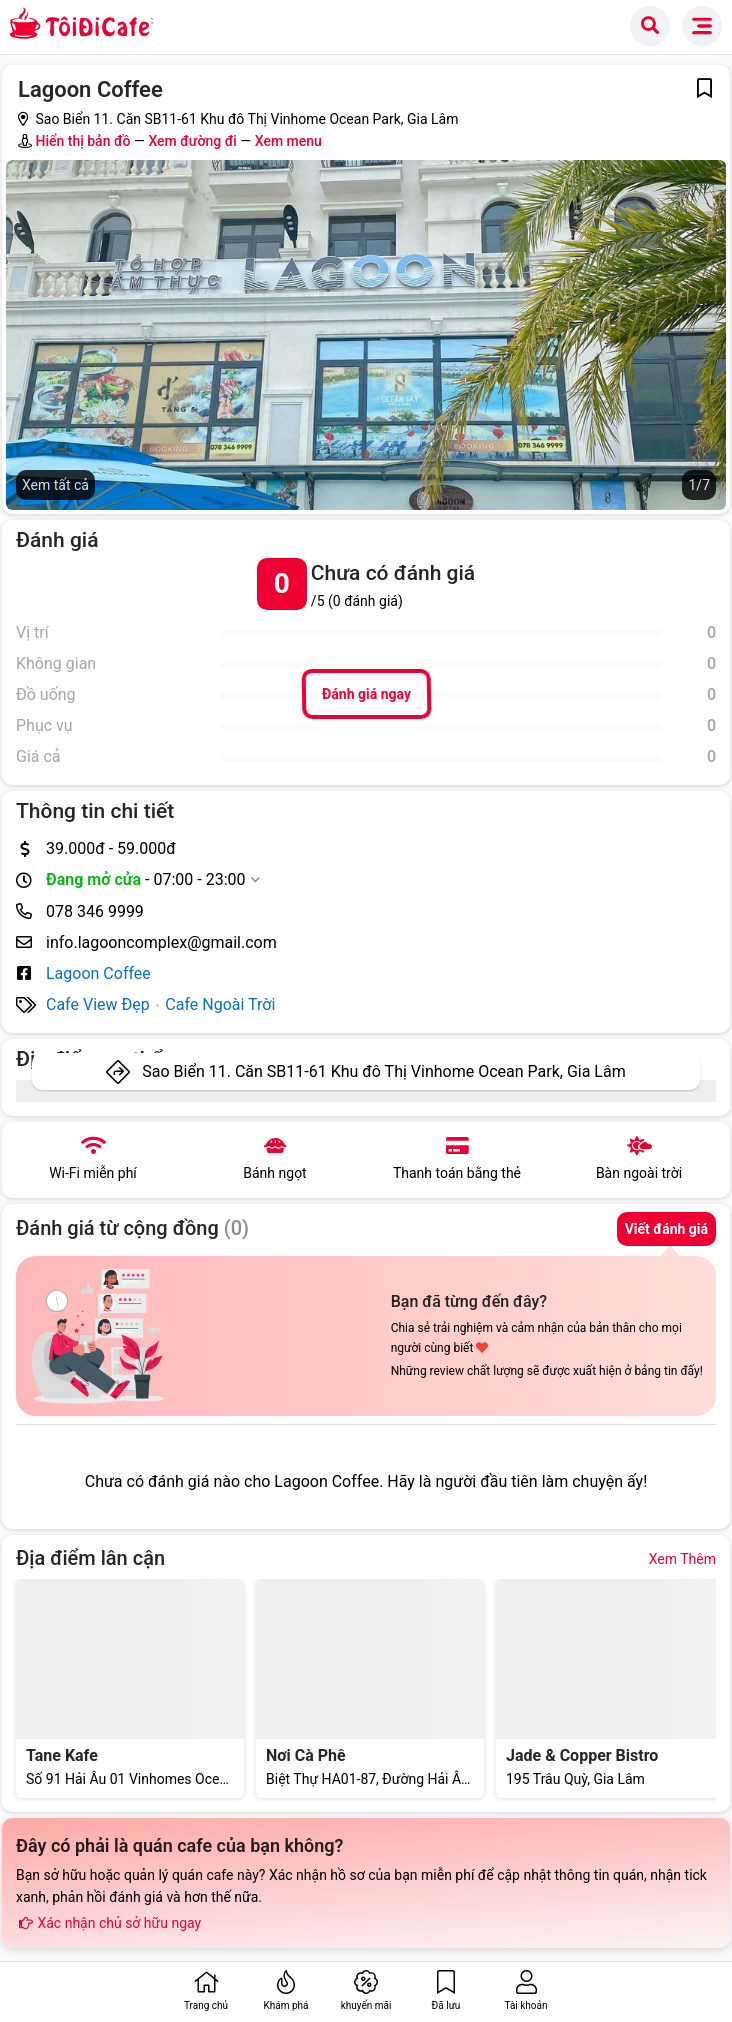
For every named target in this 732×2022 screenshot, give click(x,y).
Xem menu (288, 141)
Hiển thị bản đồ (82, 141)
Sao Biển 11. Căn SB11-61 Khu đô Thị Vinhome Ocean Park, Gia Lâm (383, 1071)
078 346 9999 (95, 911)
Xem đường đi (192, 141)
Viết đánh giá (666, 1229)
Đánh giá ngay (365, 694)
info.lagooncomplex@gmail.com (161, 942)
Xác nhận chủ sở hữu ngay (108, 1923)
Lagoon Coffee (98, 973)
